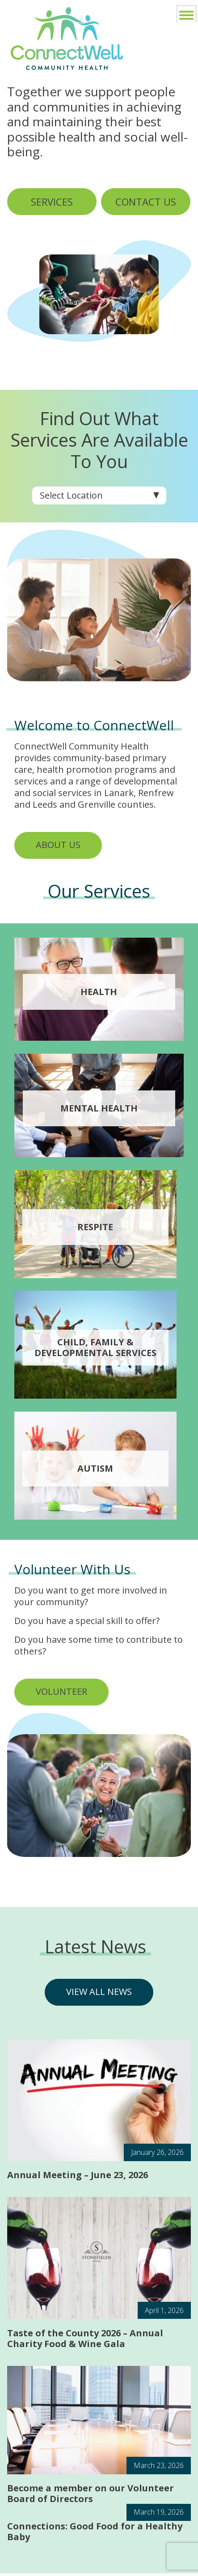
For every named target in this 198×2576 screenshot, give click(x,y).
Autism (95, 1468)
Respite (95, 1227)
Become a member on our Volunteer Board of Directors (90, 2495)
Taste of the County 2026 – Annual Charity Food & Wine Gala (85, 2340)
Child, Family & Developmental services (95, 1347)
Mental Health (99, 1108)
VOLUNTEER (61, 1691)
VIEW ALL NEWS (99, 1992)
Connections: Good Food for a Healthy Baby (94, 2533)
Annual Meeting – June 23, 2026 (77, 2177)
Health (98, 991)
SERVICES (52, 201)
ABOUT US (58, 845)
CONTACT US (145, 201)
